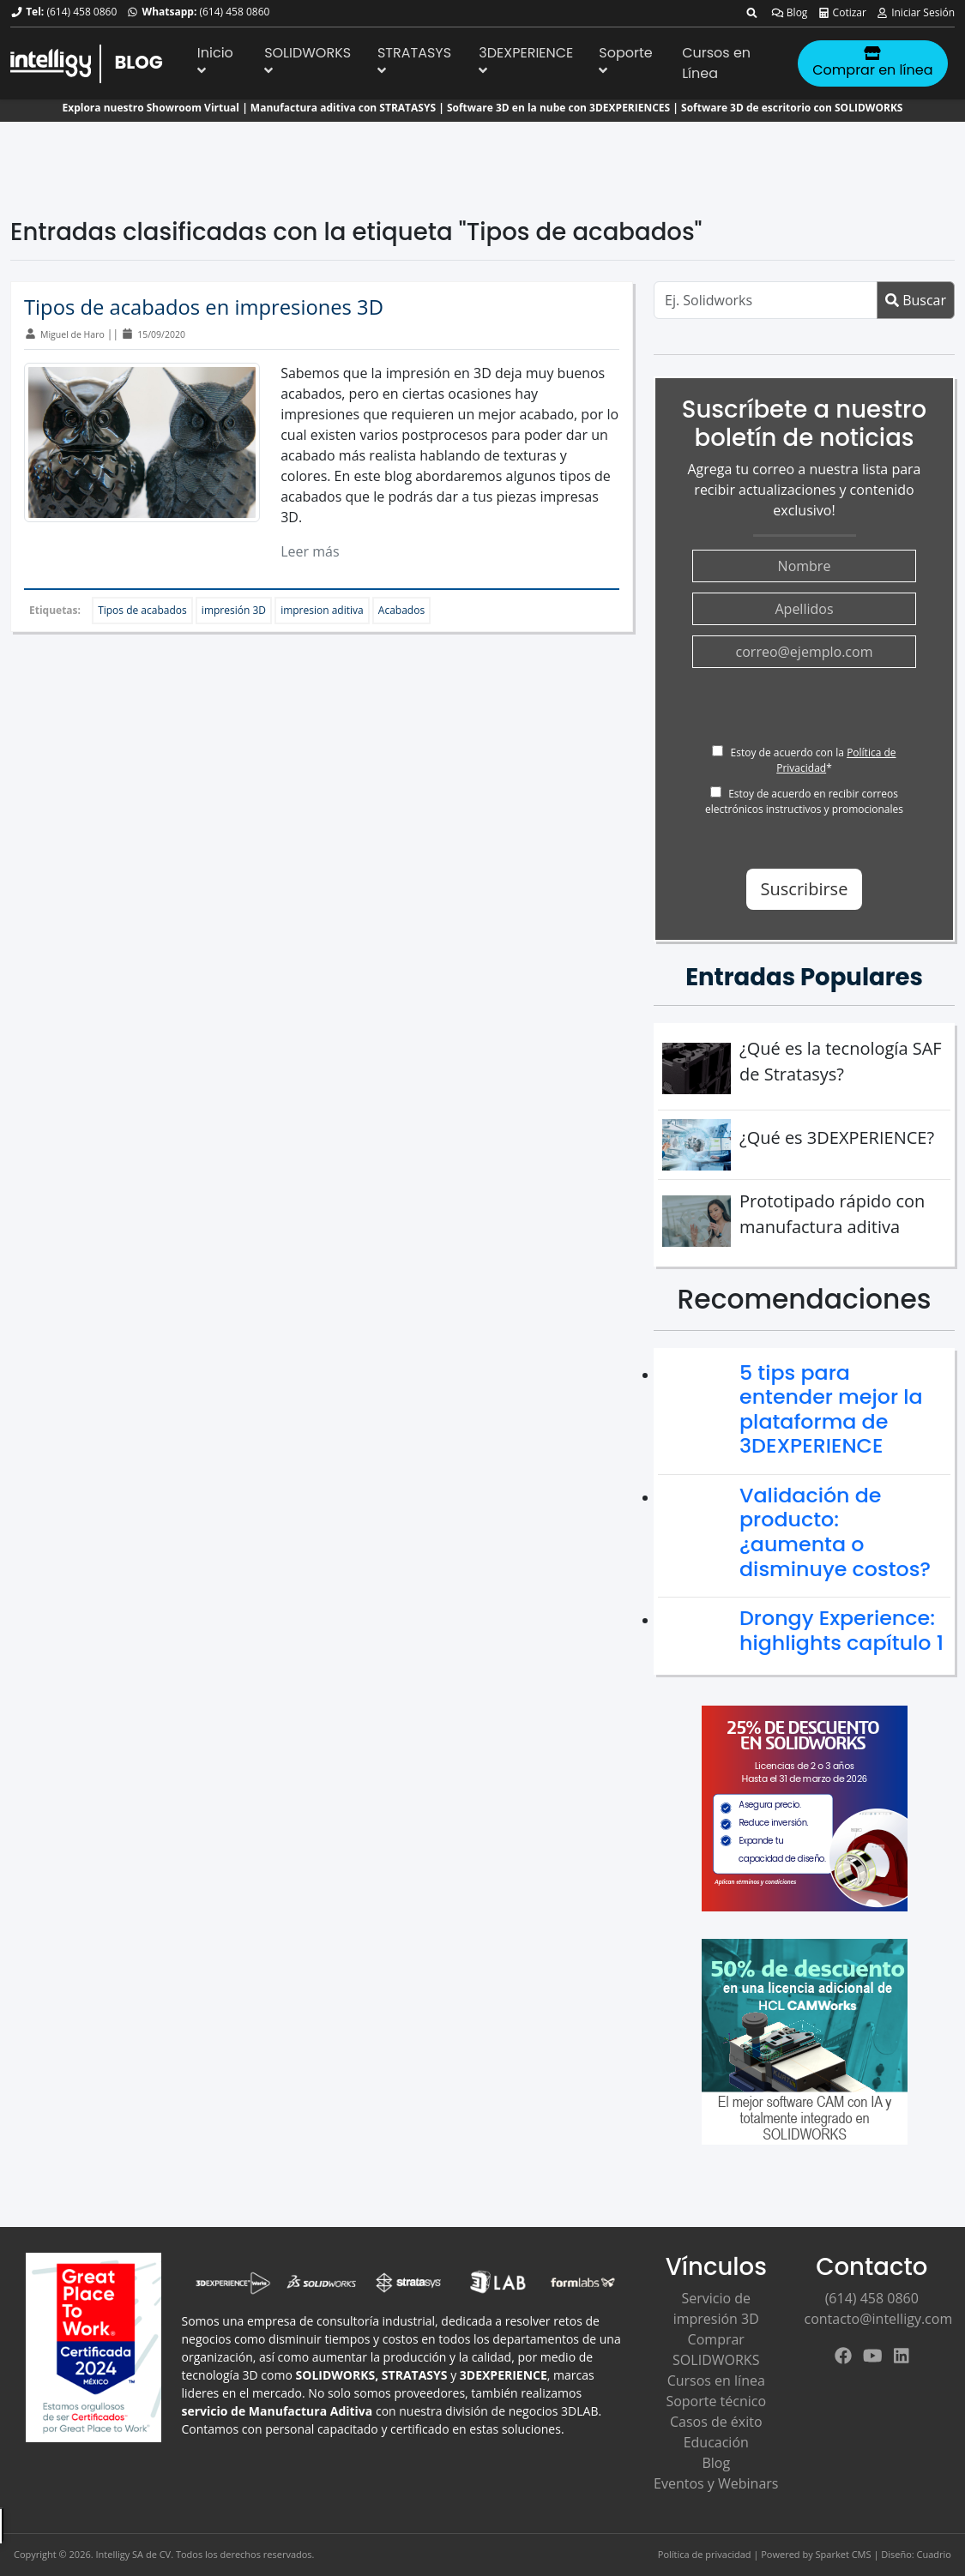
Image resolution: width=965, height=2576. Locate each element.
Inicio (215, 60)
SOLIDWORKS (307, 60)
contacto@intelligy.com (879, 2318)
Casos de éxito (716, 2421)
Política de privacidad (704, 2554)
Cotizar (841, 12)
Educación (716, 2442)
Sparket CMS (844, 2554)
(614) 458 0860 (81, 11)
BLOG (138, 62)
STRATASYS (414, 60)
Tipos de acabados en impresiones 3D (203, 307)
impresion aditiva (322, 610)
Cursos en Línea (716, 63)
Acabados (401, 610)
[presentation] (822, 711)
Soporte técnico (716, 2401)
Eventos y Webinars (716, 2483)
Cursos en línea (716, 2380)
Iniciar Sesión (915, 12)
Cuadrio (934, 2554)
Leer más (309, 551)
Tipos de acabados (142, 610)
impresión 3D (234, 610)
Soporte (625, 60)
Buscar (915, 300)
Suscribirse (804, 888)
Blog (789, 12)
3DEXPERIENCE (526, 60)
